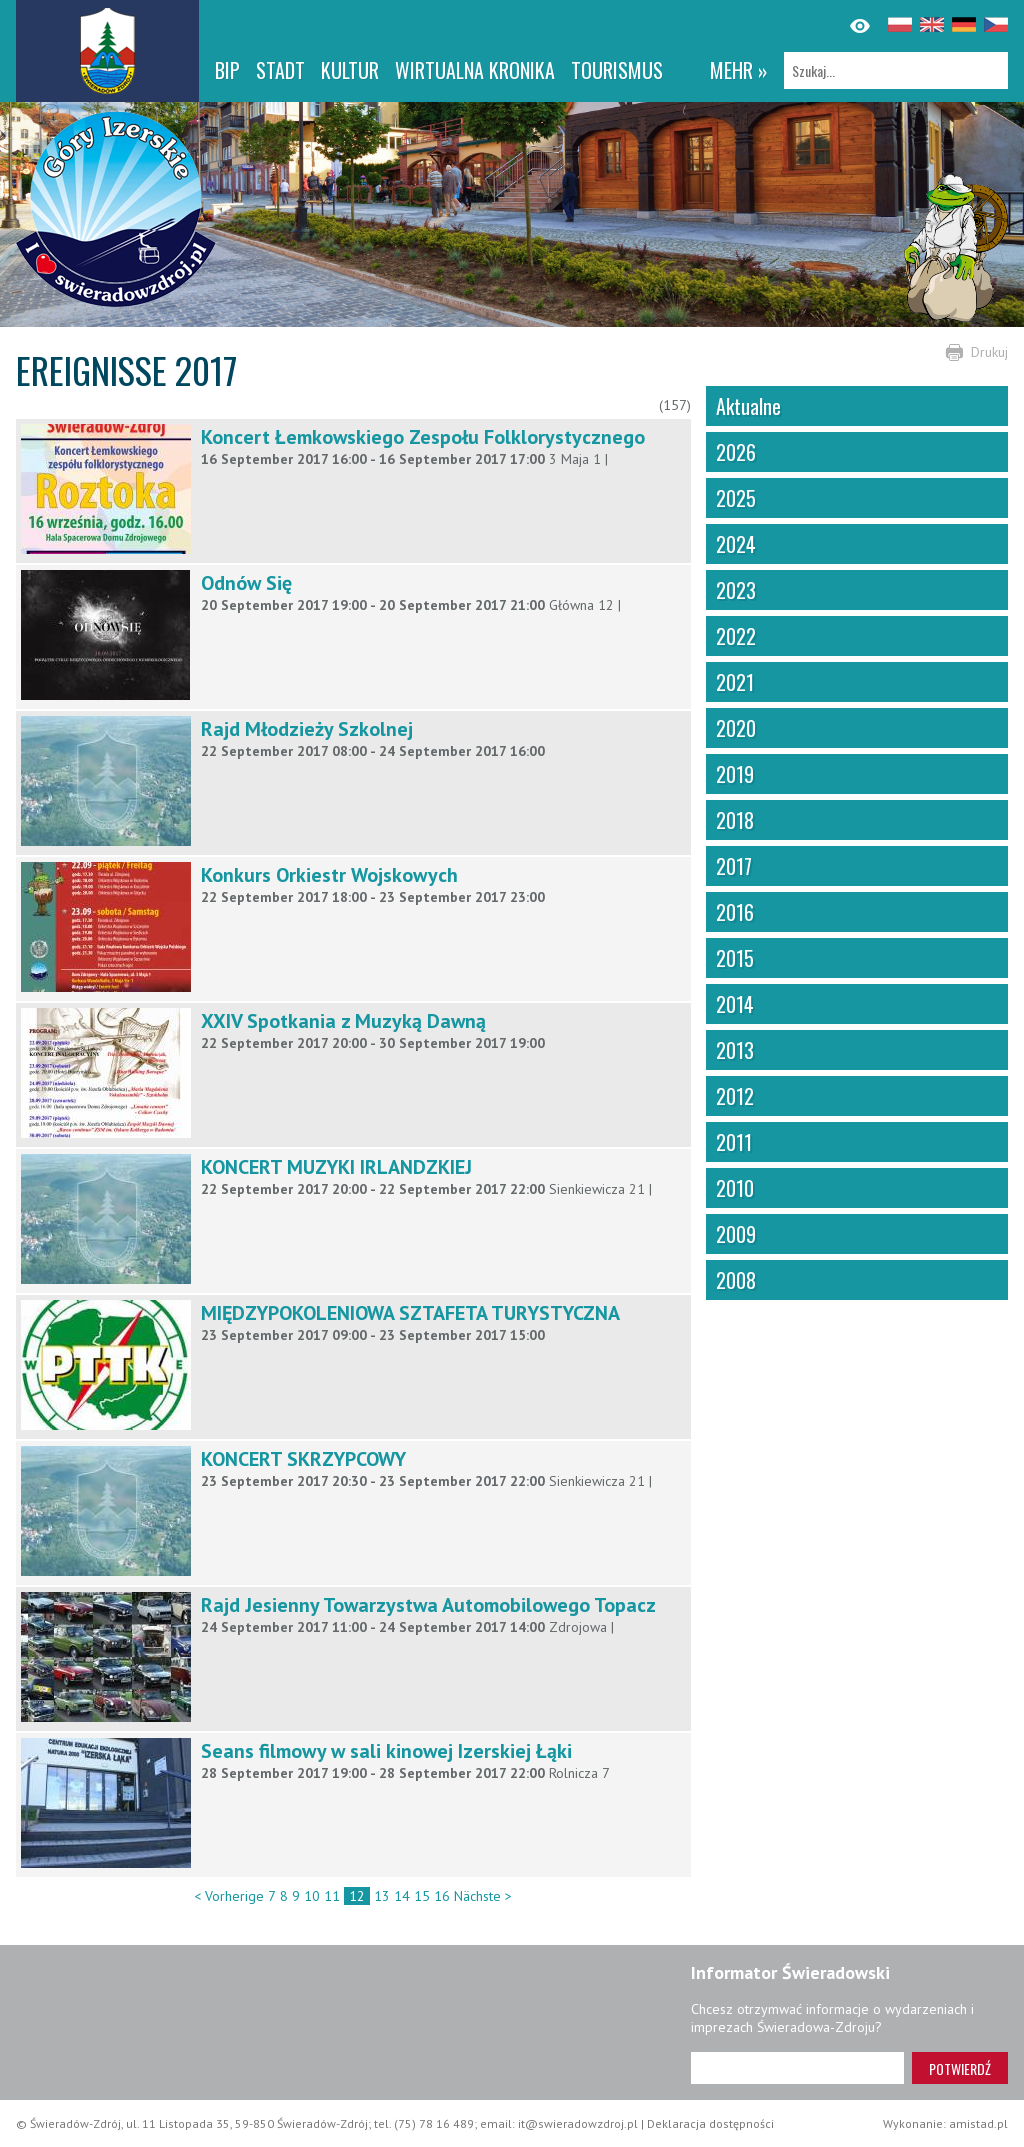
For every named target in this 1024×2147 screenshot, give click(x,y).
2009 (736, 1234)
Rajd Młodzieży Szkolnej (307, 729)
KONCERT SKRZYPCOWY (303, 1459)
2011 (734, 1142)
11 (332, 1896)
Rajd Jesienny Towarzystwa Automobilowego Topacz (428, 1605)
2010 (735, 1188)
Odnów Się (246, 583)
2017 (734, 866)
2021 (735, 682)
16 (442, 1896)
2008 (736, 1280)
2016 (735, 912)
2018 (735, 820)
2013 (735, 1050)
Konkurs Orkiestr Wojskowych (329, 875)
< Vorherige (229, 1896)
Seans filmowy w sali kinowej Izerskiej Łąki (386, 1751)
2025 (736, 498)
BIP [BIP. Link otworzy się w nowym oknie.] (227, 70)
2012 (735, 1096)
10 (312, 1896)
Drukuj (989, 352)
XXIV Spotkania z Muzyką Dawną (343, 1021)
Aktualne (748, 406)
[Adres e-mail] (797, 2068)
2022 (736, 636)
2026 (736, 452)
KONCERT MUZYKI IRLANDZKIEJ (336, 1167)
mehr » (739, 70)
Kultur (350, 70)
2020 (736, 728)
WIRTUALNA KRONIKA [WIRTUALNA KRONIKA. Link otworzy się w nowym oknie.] (475, 70)
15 (422, 1896)
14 (402, 1896)
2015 (735, 958)
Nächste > (483, 1896)
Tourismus (617, 70)
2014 (735, 1004)
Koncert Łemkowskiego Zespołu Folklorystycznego (423, 437)
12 (357, 1896)
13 (382, 1896)
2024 (736, 544)
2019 (735, 774)
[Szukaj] (896, 70)
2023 (736, 590)
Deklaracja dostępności (710, 2123)
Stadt (280, 70)
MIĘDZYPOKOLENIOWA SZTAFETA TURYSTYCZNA (410, 1313)
